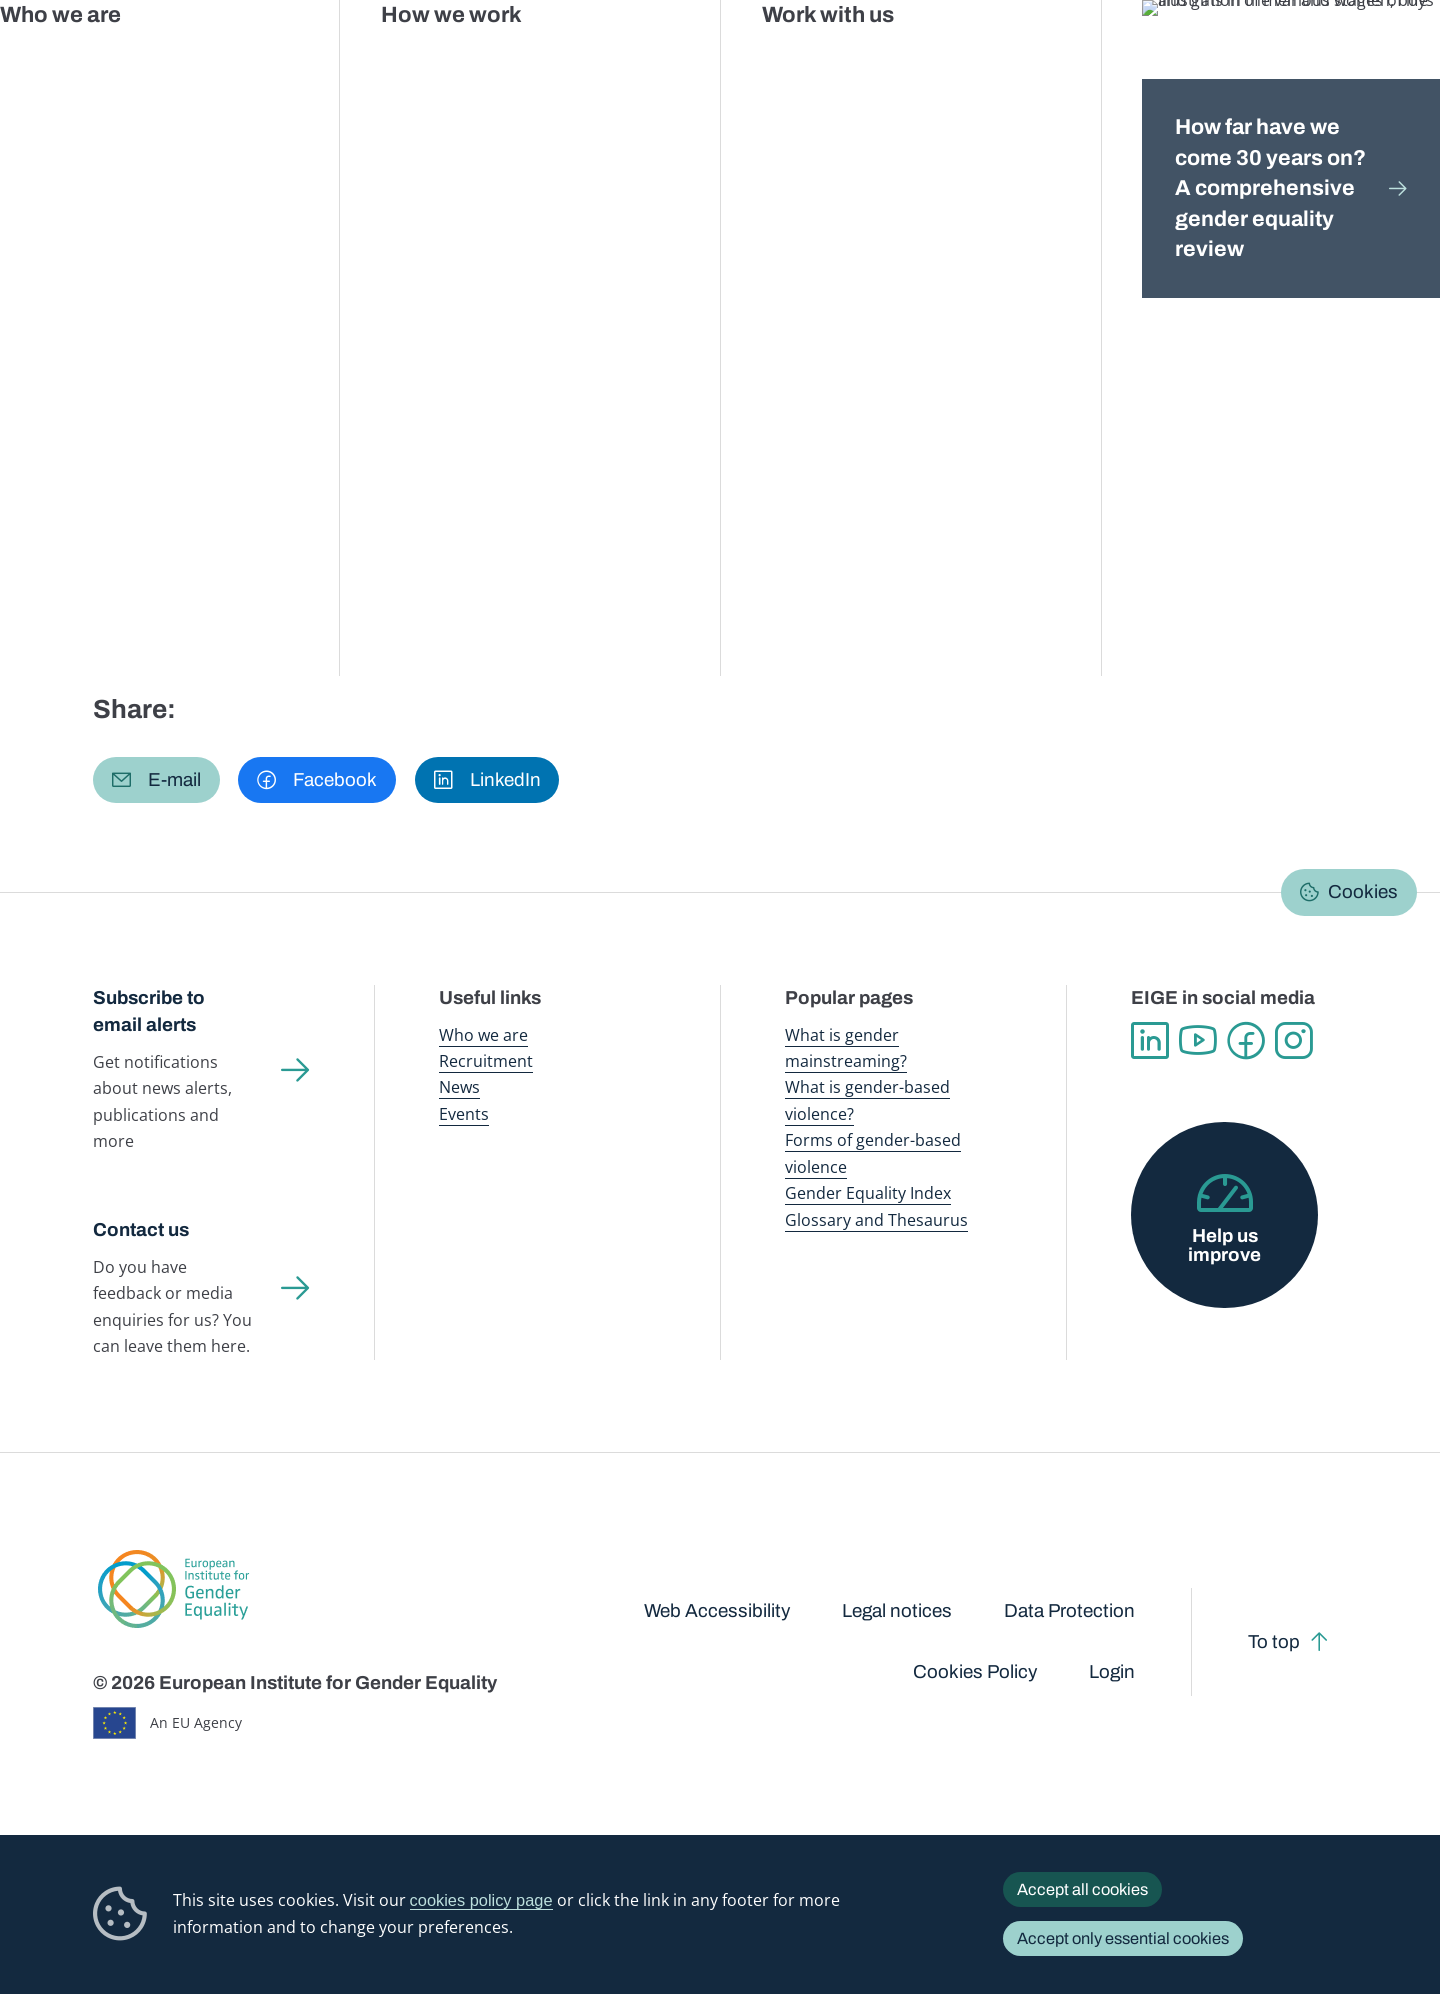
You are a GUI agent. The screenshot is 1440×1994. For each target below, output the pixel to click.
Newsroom (353, 59)
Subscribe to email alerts (149, 1011)
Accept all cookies (1082, 1889)
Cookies (1363, 892)
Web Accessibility (717, 1611)
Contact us (141, 1230)
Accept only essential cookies (1123, 1938)
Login (1112, 1672)
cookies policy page (481, 1900)
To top (1274, 1642)
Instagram (1294, 1041)
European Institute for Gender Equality (138, 60)
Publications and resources (497, 59)
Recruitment (486, 1060)
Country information (408, 192)
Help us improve (1224, 1245)
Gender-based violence (838, 59)
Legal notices (897, 1611)
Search (1393, 60)
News (459, 1086)
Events (464, 1113)
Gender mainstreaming (673, 59)
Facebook (1246, 1041)
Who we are (483, 1034)
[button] (156, 780)
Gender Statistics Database (1163, 59)
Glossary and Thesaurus (876, 1219)
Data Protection (1069, 1611)
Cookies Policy (975, 1672)
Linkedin (1150, 1041)
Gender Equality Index (995, 59)
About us (1301, 59)
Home (135, 192)
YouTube (1198, 1041)
